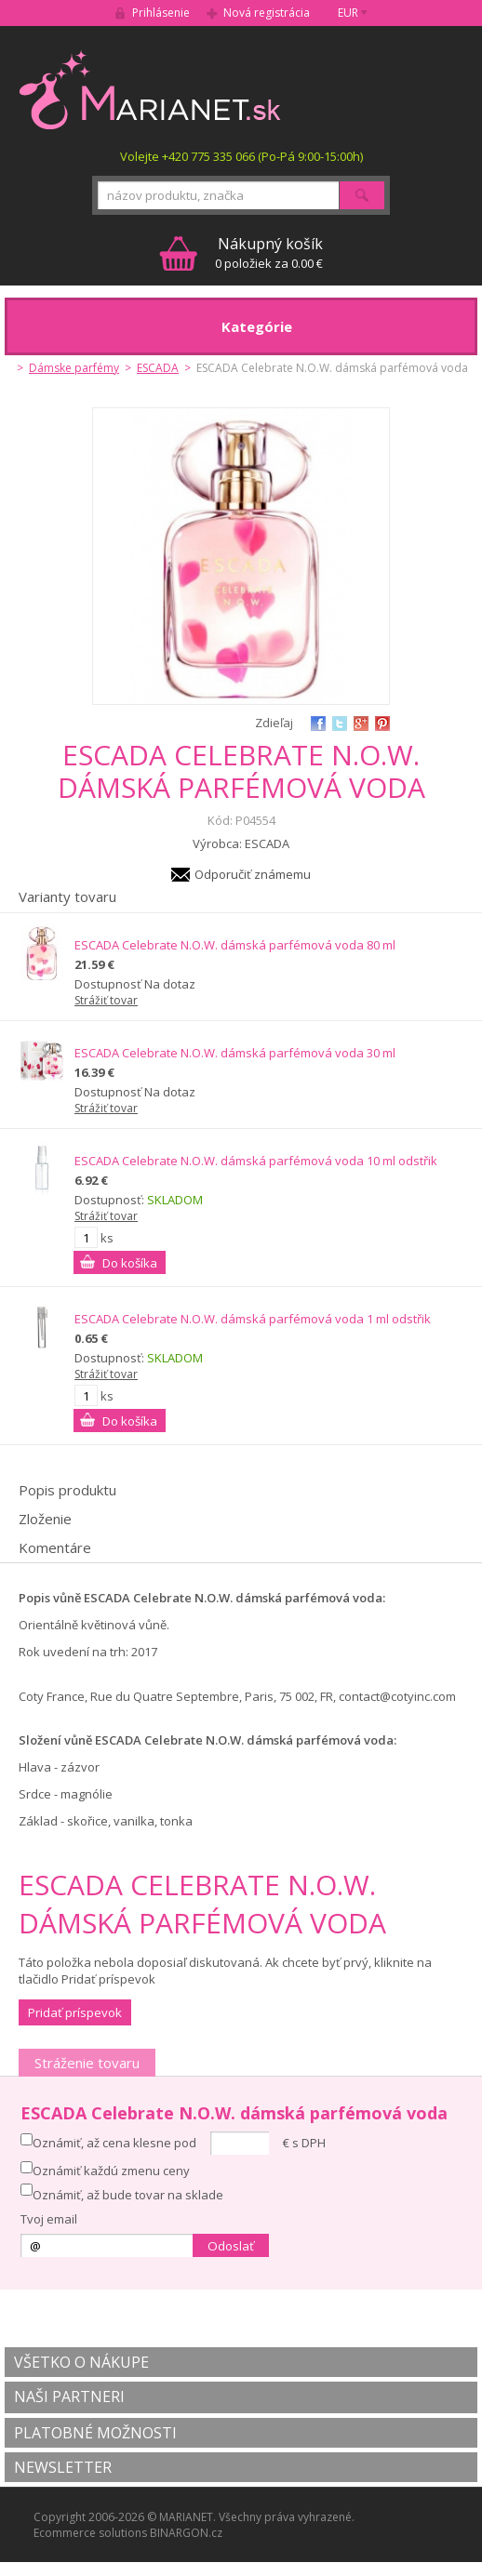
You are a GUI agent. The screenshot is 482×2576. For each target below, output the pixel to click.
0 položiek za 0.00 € (269, 252)
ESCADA (158, 368)
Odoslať (231, 2245)
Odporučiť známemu (252, 874)
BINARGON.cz (186, 2533)
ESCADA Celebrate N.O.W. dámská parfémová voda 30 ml (234, 1052)
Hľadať (362, 195)
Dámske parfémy (74, 368)
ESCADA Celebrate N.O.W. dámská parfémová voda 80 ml (234, 944)
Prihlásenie (161, 12)
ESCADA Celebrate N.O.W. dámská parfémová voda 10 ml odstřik (255, 1160)
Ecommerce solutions (90, 2533)
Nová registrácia (266, 12)
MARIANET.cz (151, 89)
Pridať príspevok (75, 2012)
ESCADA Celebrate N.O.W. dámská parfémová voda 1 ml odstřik (252, 1318)
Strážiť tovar (106, 1000)
